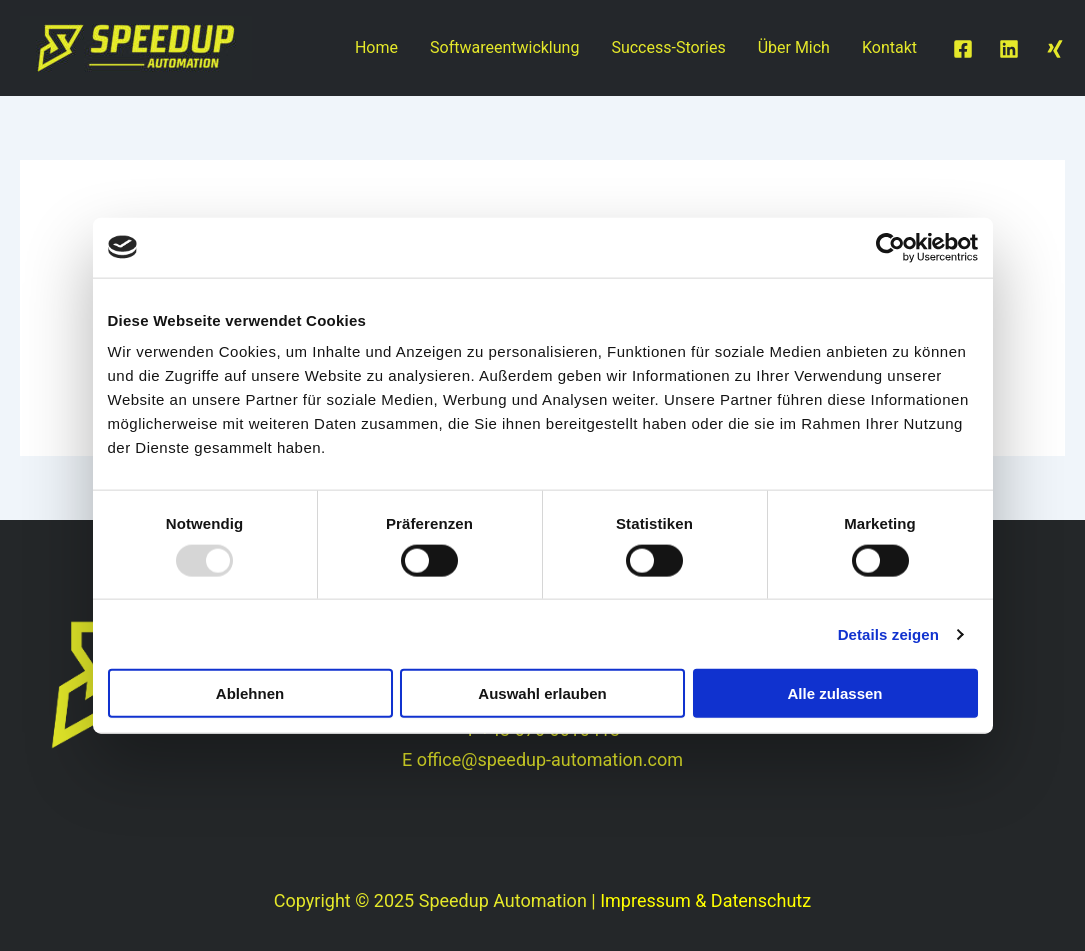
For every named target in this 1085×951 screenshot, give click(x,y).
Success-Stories (668, 47)
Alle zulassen (834, 693)
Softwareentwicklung (504, 47)
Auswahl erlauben (542, 693)
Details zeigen (888, 633)
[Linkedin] (1009, 49)
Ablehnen (250, 693)
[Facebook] (963, 49)
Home (376, 47)
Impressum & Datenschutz (705, 900)
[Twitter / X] (1055, 49)
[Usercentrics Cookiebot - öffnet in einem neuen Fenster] (890, 247)
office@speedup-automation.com (550, 759)
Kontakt (889, 47)
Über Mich (794, 47)
